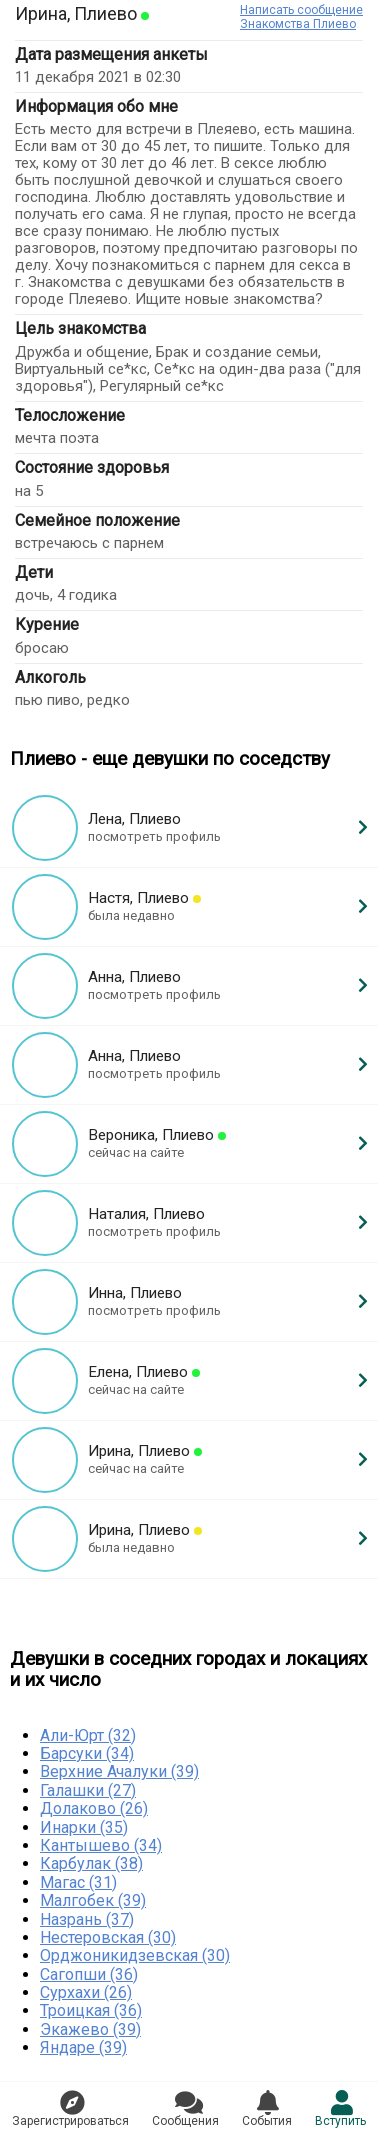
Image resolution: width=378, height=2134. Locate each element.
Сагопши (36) (89, 1974)
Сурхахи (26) (86, 1992)
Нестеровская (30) (108, 1937)
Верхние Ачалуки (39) (119, 1771)
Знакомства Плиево (298, 24)
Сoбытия (267, 2109)
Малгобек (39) (93, 1900)
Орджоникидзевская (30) (135, 1955)
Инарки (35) (84, 1827)
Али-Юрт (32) (88, 1735)
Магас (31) (78, 1882)
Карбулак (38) (91, 1863)
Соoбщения (185, 2109)
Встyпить (340, 2109)
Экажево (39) (90, 2029)
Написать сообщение (301, 10)
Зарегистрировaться (70, 2109)
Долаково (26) (94, 1808)
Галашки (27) (88, 1790)
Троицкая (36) (91, 2010)
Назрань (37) (87, 1919)
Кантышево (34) (101, 1845)
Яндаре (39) (83, 2047)
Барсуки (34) (87, 1753)
